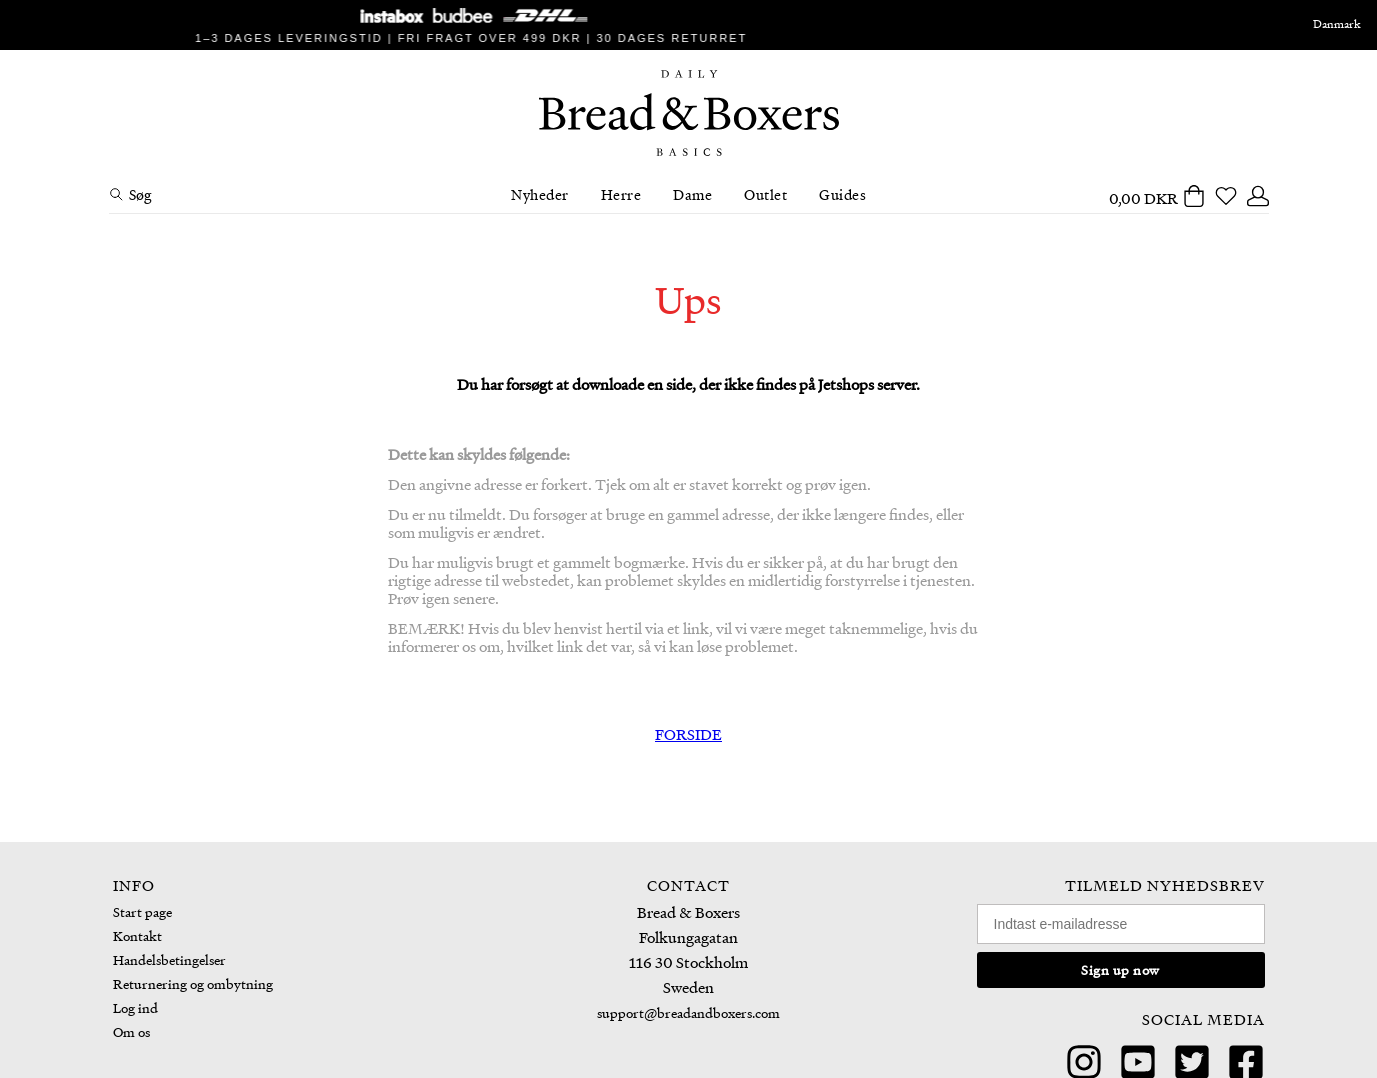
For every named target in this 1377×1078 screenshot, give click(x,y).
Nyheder (540, 194)
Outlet (765, 194)
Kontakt (137, 935)
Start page (142, 911)
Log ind (135, 1007)
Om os (131, 1031)
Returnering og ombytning (193, 983)
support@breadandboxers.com (688, 1012)
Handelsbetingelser (169, 959)
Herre (621, 194)
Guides (842, 194)
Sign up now (1120, 969)
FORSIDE (688, 734)
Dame (692, 194)
